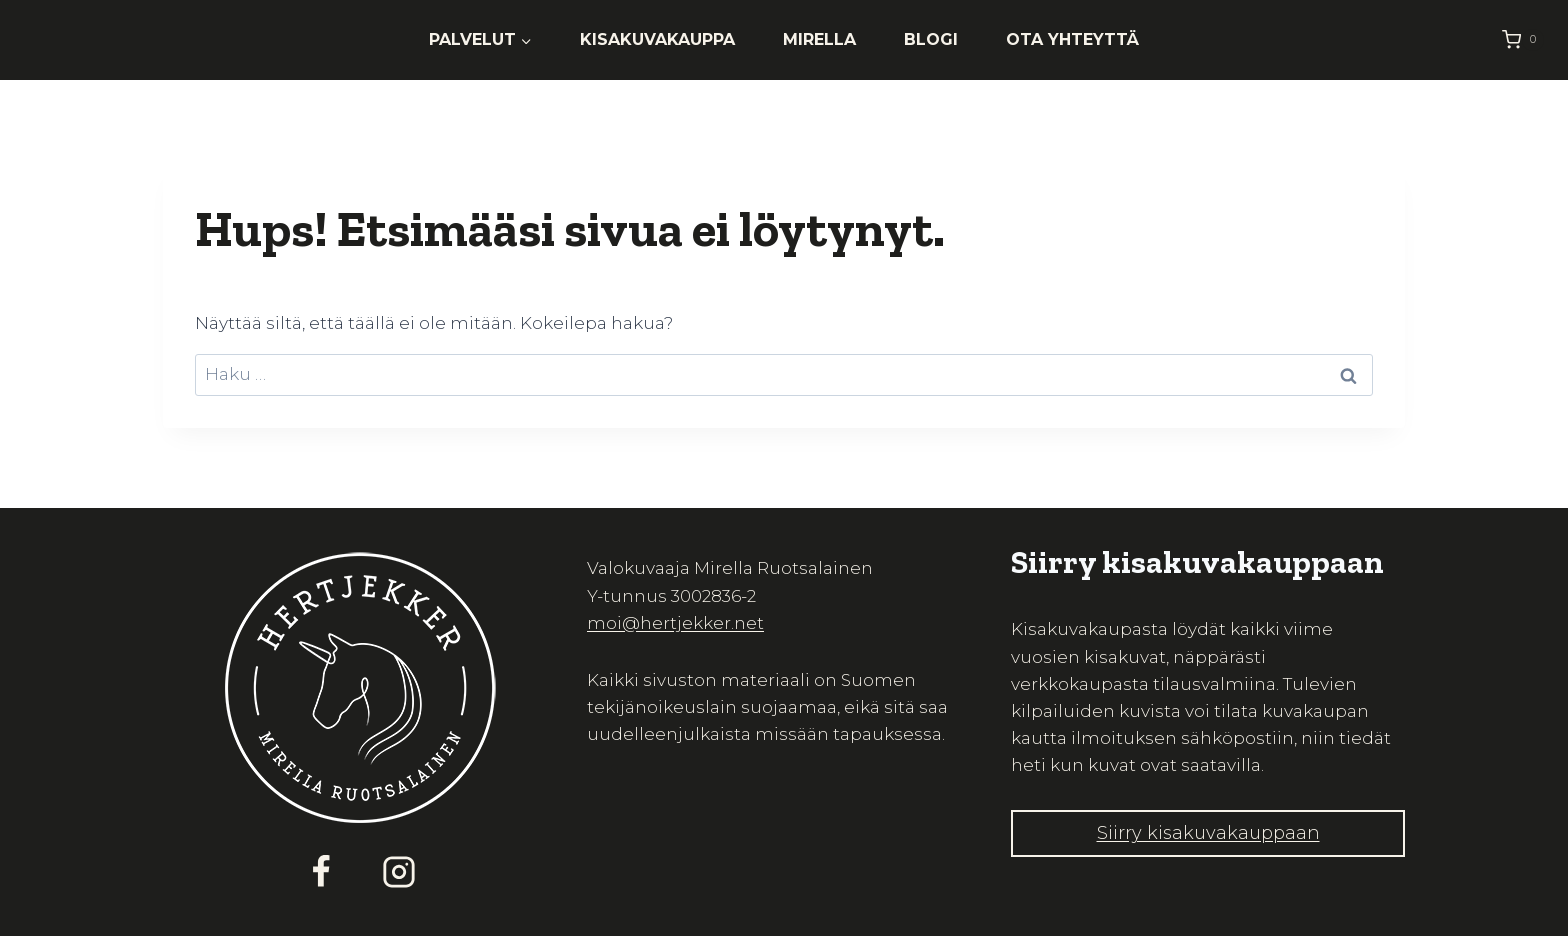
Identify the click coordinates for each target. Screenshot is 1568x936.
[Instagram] (399, 872)
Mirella (819, 39)
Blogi (931, 39)
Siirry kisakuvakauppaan (1208, 833)
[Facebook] (321, 872)
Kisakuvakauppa (657, 39)
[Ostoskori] (1523, 39)
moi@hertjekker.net (675, 623)
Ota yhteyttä (1072, 39)
